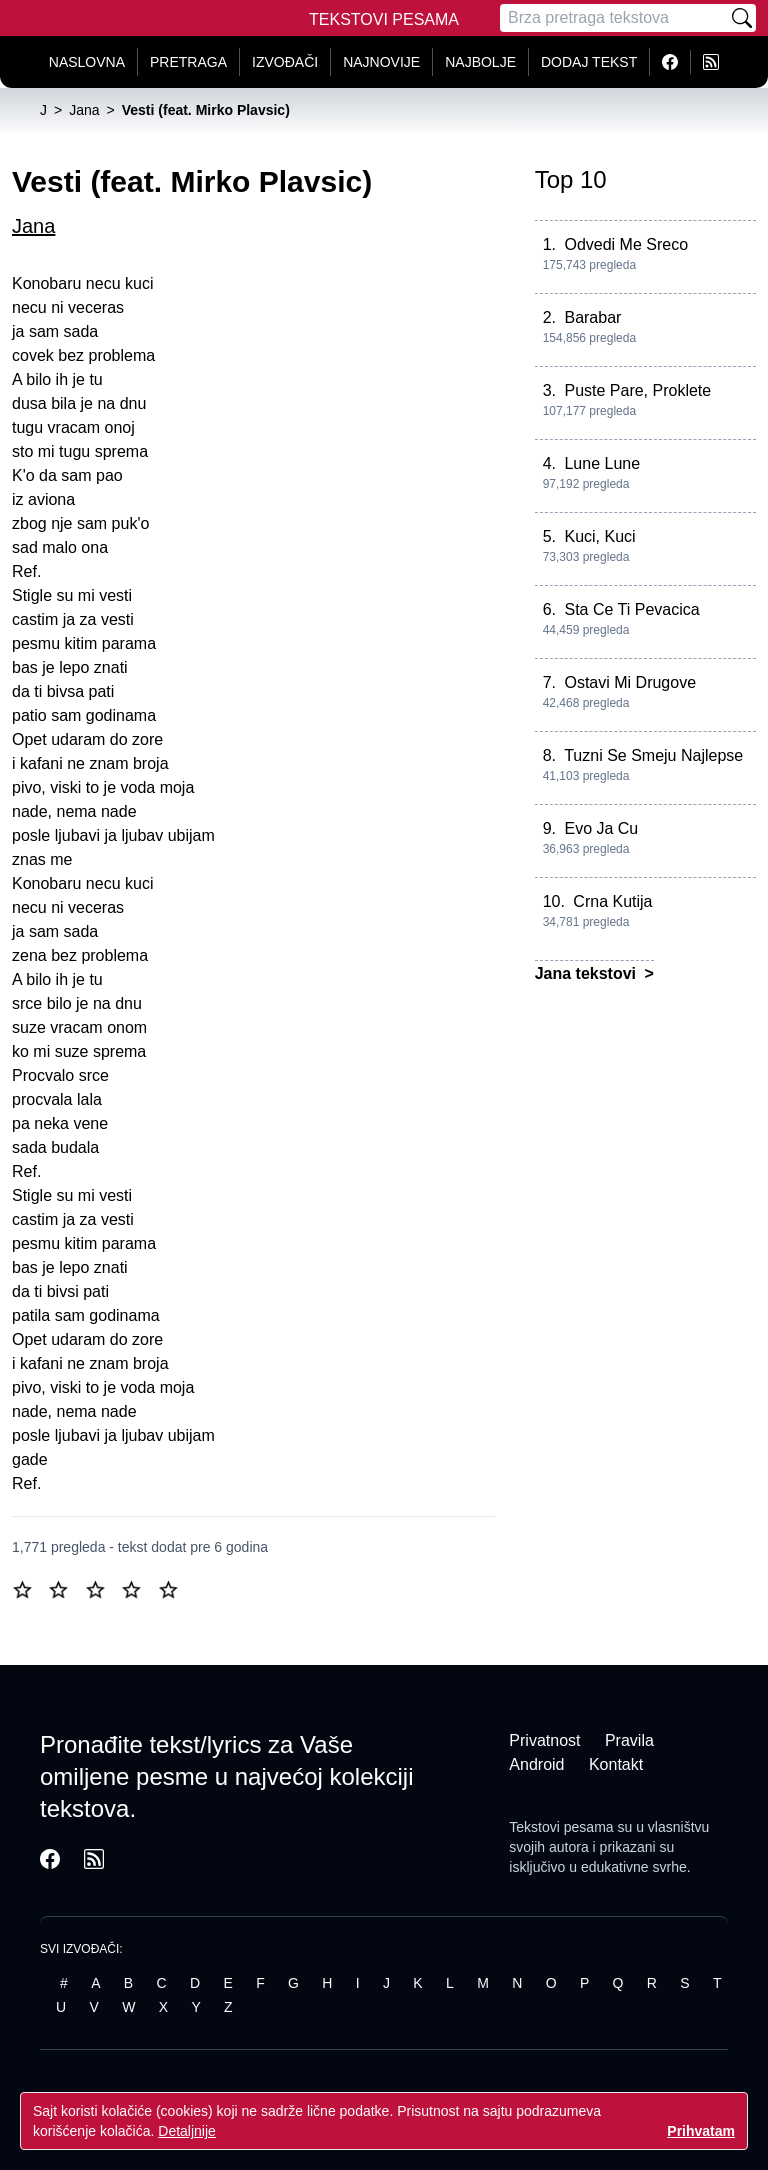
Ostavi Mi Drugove (630, 682)
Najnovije (381, 62)
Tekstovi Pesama (384, 19)
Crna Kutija (612, 901)
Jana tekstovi (588, 973)
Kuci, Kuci (599, 536)
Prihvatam (701, 2131)
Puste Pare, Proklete (637, 390)
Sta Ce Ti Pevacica (631, 609)
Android (536, 1764)
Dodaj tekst (589, 62)
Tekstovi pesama (561, 1827)
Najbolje (480, 62)
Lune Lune (602, 463)
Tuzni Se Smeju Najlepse (653, 755)
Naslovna (87, 62)
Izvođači (285, 62)
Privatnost (544, 1740)
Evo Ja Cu (601, 828)
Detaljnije (187, 2131)
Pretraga (188, 62)
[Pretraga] (614, 18)
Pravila (629, 1740)
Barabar (592, 317)
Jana (33, 226)
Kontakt (616, 1764)
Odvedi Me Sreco (626, 244)
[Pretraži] (742, 18)
